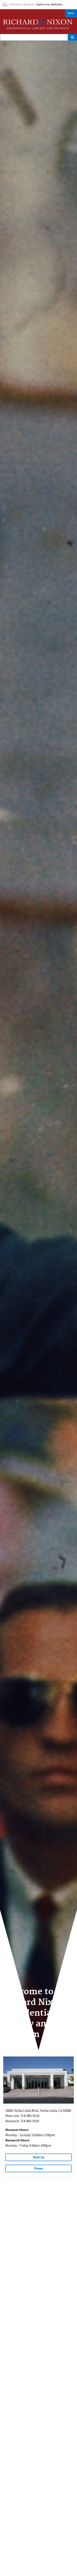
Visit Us (38, 2157)
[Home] (37, 23)
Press (38, 2168)
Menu (71, 13)
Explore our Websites (49, 4)
